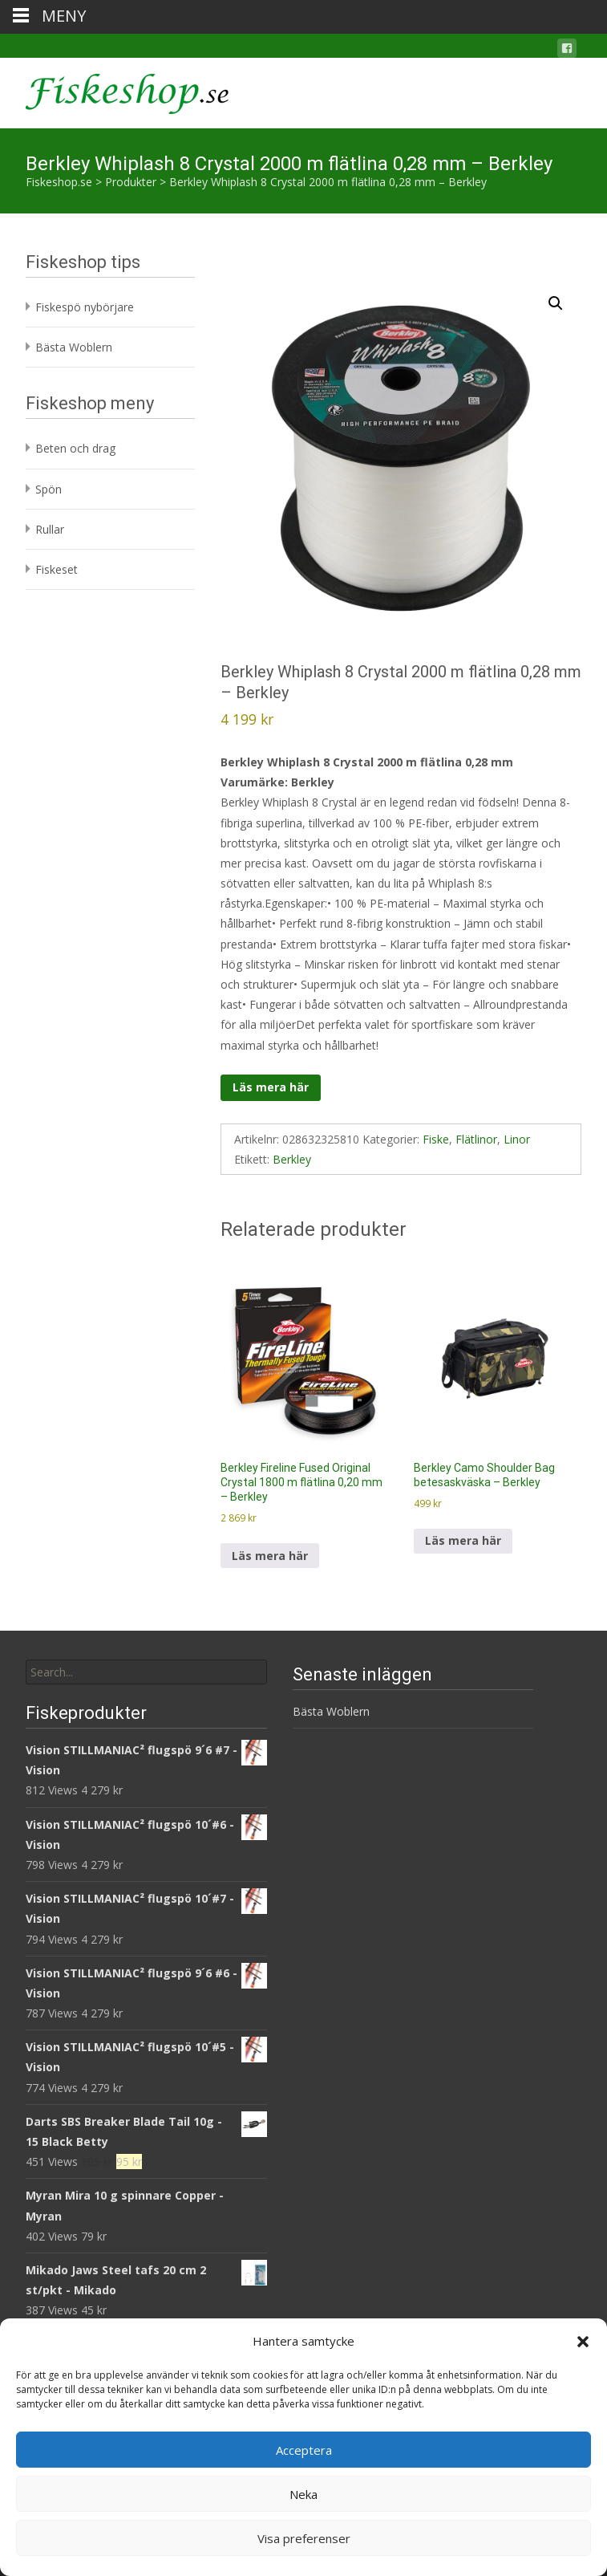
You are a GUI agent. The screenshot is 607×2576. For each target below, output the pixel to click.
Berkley (292, 1159)
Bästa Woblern (73, 347)
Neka (303, 2494)
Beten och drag (75, 448)
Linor (517, 1139)
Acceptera (304, 2450)
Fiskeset (56, 569)
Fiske (436, 1139)
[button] (583, 2342)
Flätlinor (476, 1139)
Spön (48, 489)
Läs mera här (271, 1087)
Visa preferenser (303, 2538)
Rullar (49, 529)
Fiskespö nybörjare (84, 307)
